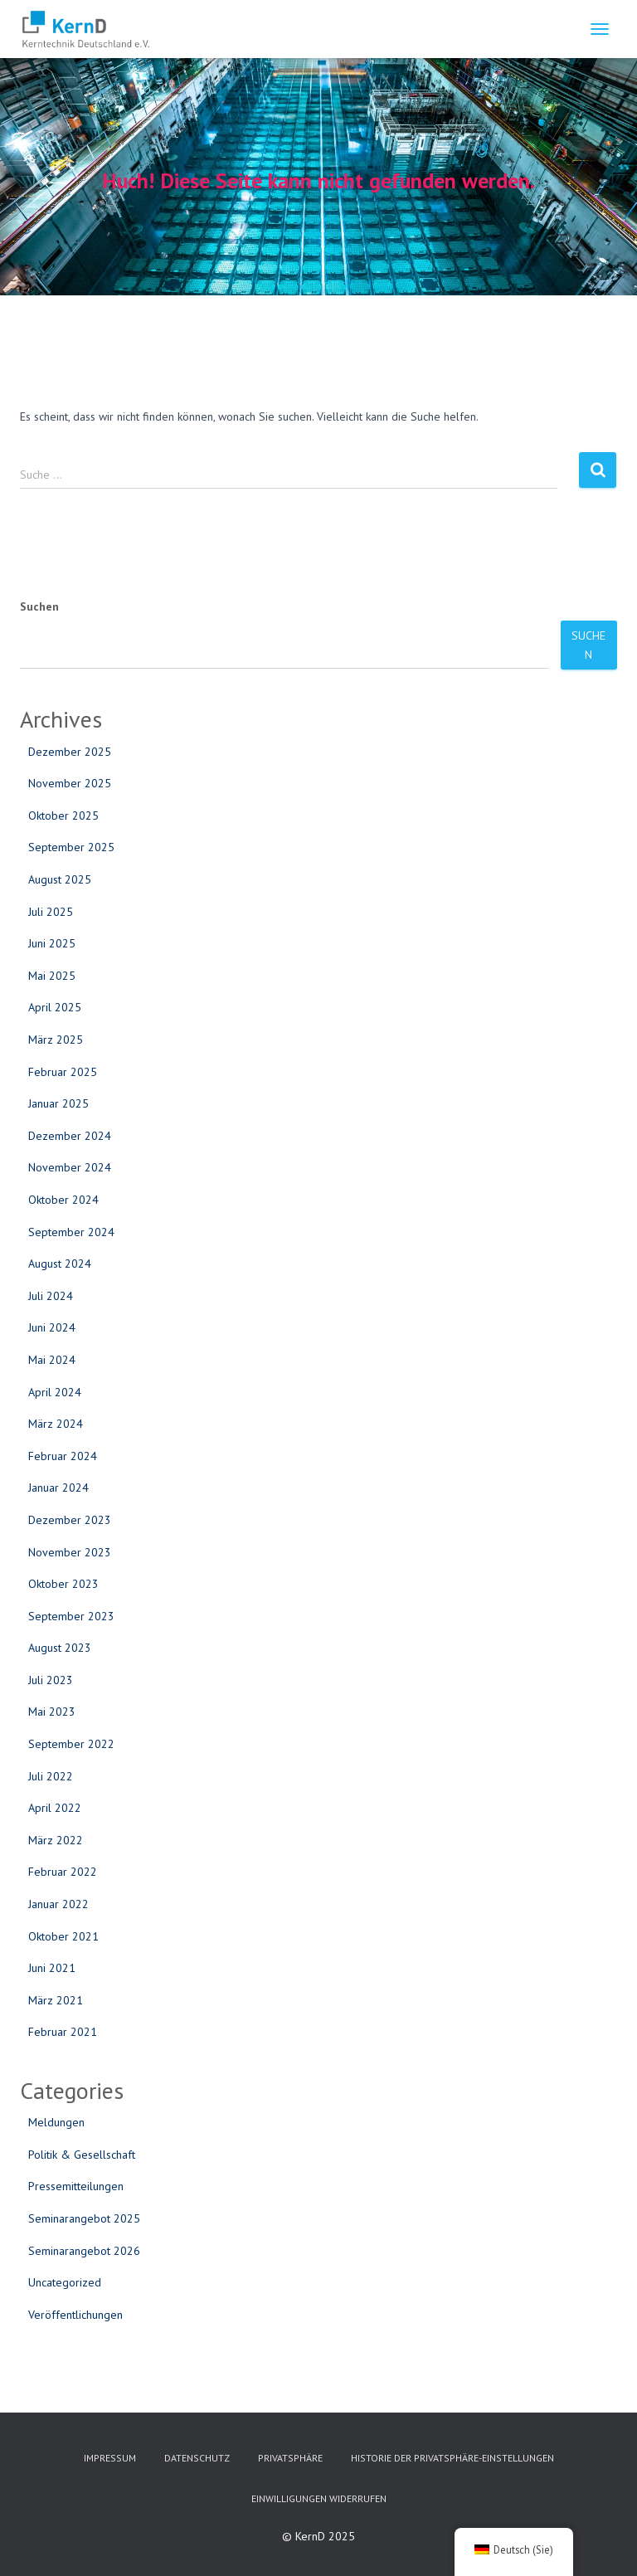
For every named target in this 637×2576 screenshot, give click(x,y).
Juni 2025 (51, 943)
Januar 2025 (58, 1103)
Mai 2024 (51, 1359)
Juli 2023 (50, 1680)
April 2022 (54, 1807)
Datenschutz (197, 2458)
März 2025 (55, 1039)
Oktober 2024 (63, 1199)
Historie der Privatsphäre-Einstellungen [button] (452, 2458)
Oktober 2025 (63, 815)
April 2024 (54, 1392)
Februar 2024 (62, 1456)
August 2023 (59, 1647)
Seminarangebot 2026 (84, 2250)
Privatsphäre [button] (290, 2458)
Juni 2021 (51, 1967)
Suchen (39, 606)
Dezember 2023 (69, 1519)
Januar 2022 (58, 1904)
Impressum (110, 2458)
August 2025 (59, 879)
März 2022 (55, 1840)
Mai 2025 (51, 975)
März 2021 (55, 2000)
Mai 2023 (51, 1711)
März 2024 (55, 1423)
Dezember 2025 (69, 751)
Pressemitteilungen (76, 2186)
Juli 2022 (50, 1776)
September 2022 (71, 1743)
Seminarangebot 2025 (84, 2218)
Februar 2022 (62, 1871)
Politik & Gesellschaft (81, 2154)
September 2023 (71, 1616)
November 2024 (69, 1167)
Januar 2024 (58, 1487)
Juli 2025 (50, 911)
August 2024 (59, 1263)
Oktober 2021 (63, 1936)
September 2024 (71, 1232)
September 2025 (71, 847)
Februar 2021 (62, 2031)
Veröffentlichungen (75, 2314)
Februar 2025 (62, 1071)
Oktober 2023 (63, 1583)
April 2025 (54, 1007)
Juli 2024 (50, 1295)
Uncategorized (64, 2282)
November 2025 (69, 783)
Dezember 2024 (69, 1135)
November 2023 (69, 1552)
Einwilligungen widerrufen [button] (319, 2498)
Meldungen (56, 2122)
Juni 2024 (51, 1327)
